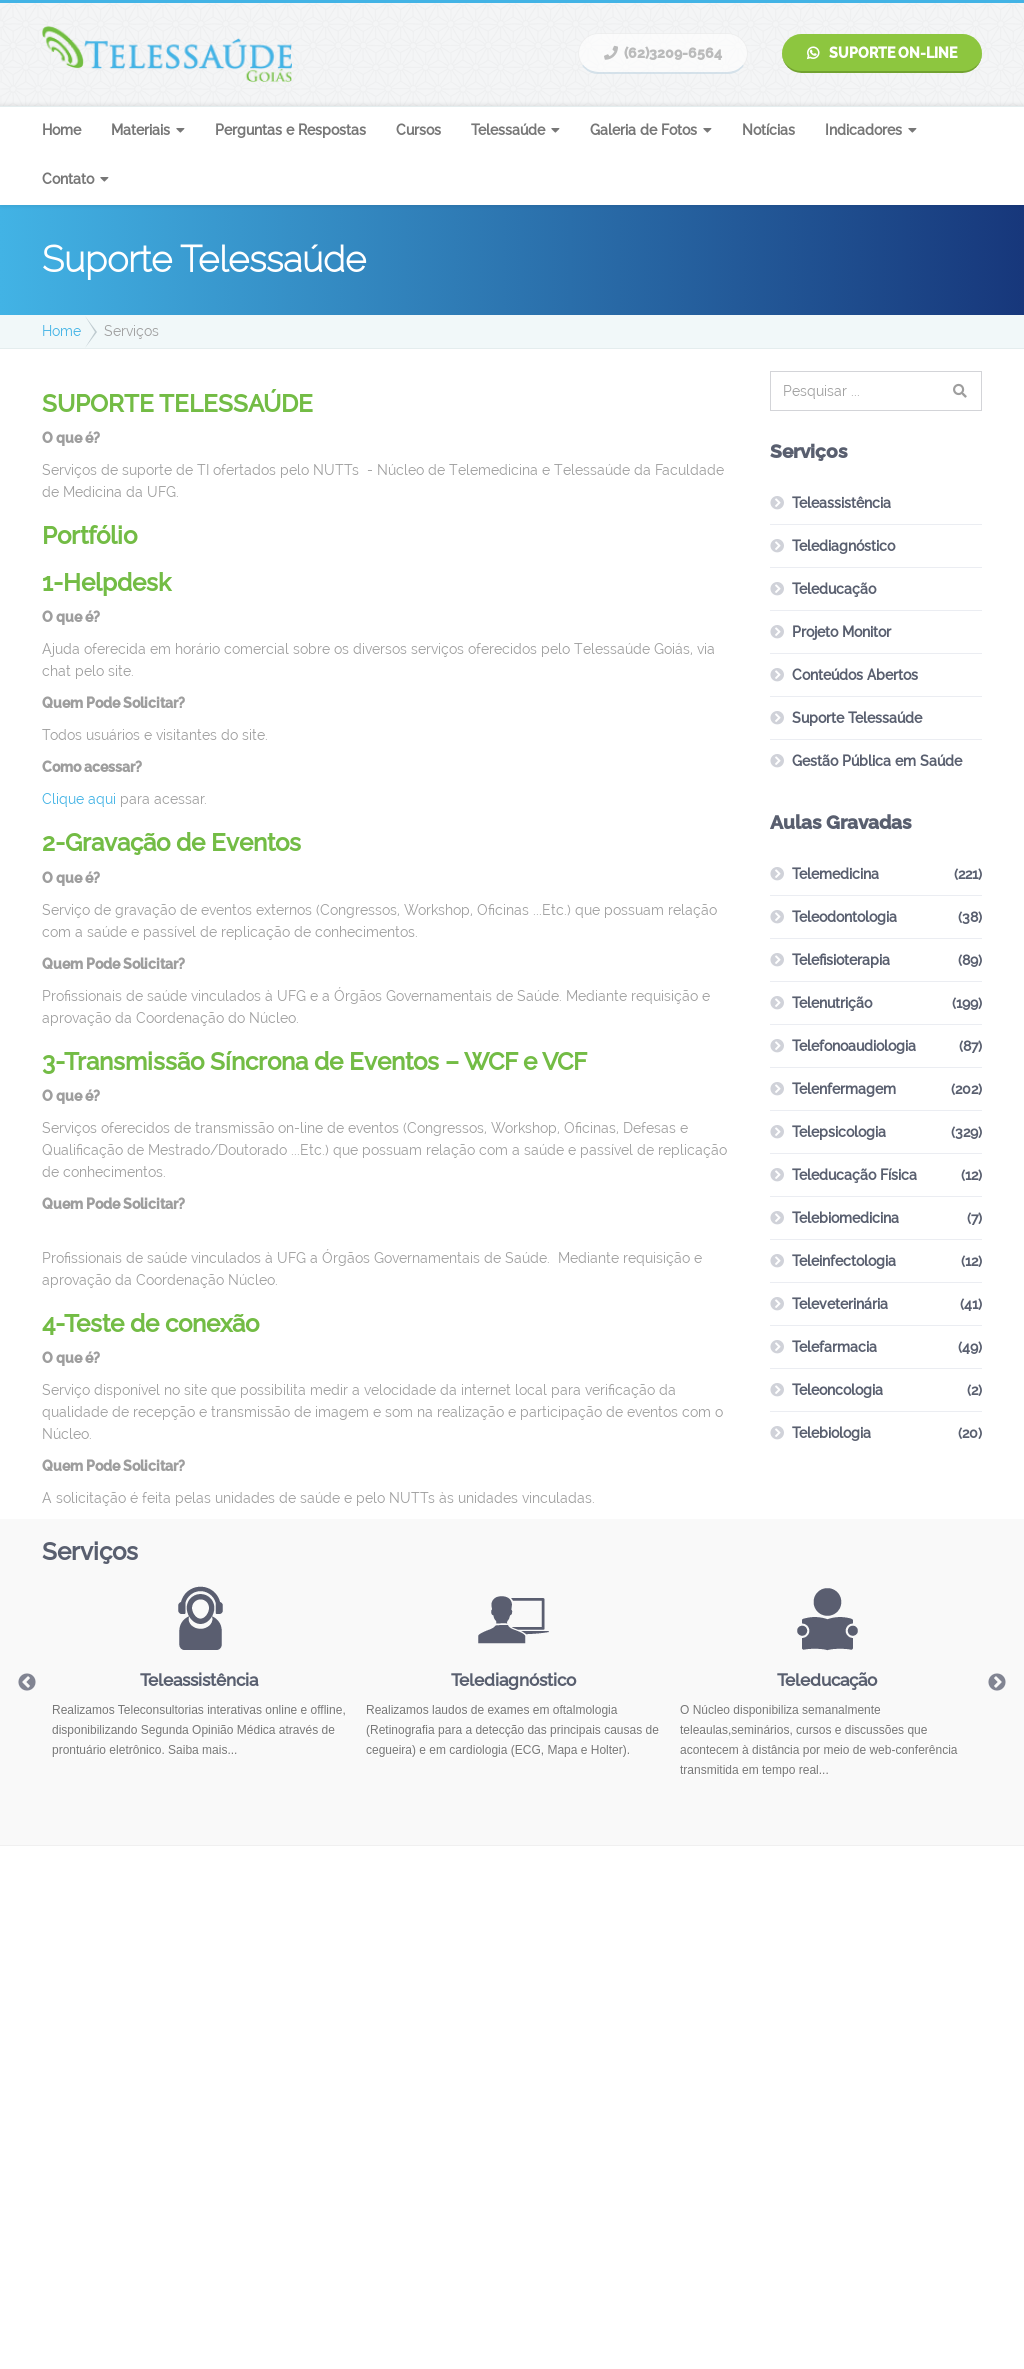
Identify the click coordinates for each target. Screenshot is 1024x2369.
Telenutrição (832, 1003)
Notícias (768, 130)
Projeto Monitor (841, 632)
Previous (27, 1683)
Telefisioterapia (841, 960)
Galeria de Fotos (643, 130)
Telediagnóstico (843, 546)
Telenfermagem (844, 1089)
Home (61, 130)
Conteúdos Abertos (855, 675)
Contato (68, 179)
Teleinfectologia (844, 1261)
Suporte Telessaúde (857, 718)
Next (997, 1683)
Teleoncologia (837, 1390)
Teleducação (834, 589)
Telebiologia (831, 1433)
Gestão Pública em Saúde (877, 761)
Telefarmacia (834, 1347)
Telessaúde (508, 130)
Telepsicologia (839, 1132)
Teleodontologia (844, 917)
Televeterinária (840, 1304)
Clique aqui (79, 799)
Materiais (140, 130)
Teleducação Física (854, 1175)
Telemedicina (835, 874)
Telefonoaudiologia (854, 1046)
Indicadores (863, 130)
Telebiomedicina (845, 1218)
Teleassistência (841, 503)
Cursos (418, 130)
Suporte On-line (882, 53)
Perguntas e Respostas (290, 130)
